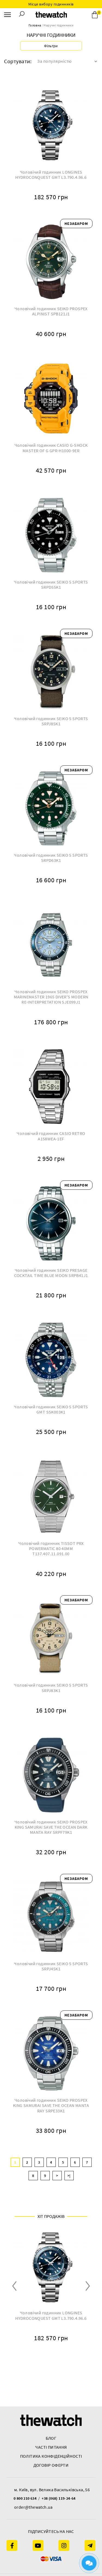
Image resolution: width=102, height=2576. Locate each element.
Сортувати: (18, 61)
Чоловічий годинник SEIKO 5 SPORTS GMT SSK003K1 (51, 1409)
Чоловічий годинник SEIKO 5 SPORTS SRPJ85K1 (51, 721)
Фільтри (51, 45)
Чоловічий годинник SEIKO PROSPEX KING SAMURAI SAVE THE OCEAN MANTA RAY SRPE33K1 (51, 2105)
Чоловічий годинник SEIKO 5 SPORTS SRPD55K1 (51, 584)
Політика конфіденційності (51, 2456)
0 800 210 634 (25, 2498)
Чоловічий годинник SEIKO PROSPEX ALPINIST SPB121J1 (51, 311)
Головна (35, 25)
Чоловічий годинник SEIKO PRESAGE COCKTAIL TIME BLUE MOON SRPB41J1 (51, 1273)
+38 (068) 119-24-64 (59, 2498)
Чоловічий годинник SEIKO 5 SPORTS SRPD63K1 (51, 858)
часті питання (51, 2447)
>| (69, 2175)
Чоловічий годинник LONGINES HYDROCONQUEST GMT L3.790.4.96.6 (50, 175)
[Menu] (7, 15)
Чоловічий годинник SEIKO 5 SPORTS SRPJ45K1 (51, 1966)
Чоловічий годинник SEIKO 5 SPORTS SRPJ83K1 (51, 1688)
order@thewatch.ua (33, 2507)
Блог (51, 2438)
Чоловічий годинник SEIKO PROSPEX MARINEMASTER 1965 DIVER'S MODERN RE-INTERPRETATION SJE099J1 (51, 997)
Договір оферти (51, 2465)
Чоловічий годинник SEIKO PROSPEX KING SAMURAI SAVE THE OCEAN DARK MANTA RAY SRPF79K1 (51, 1827)
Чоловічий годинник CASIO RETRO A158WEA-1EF (51, 1136)
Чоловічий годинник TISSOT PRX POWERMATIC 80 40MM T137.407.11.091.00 (51, 1548)
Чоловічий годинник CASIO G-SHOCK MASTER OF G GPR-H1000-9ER (51, 448)
